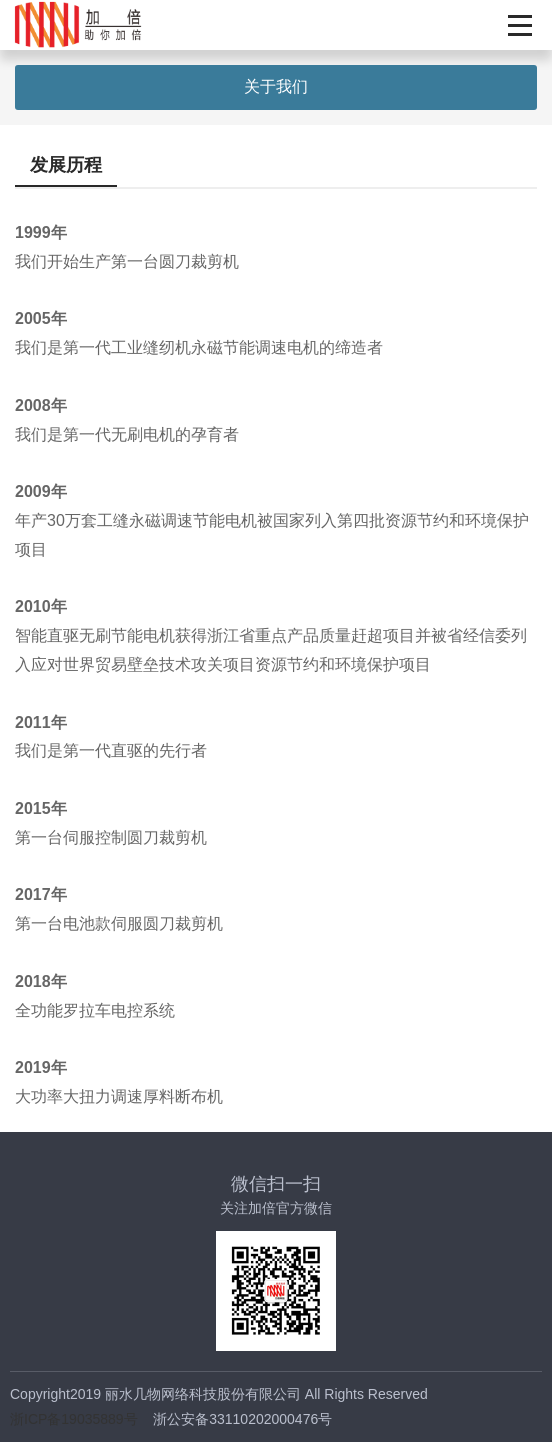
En (477, 25)
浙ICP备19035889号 (74, 1419)
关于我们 (276, 86)
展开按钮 (520, 25)
